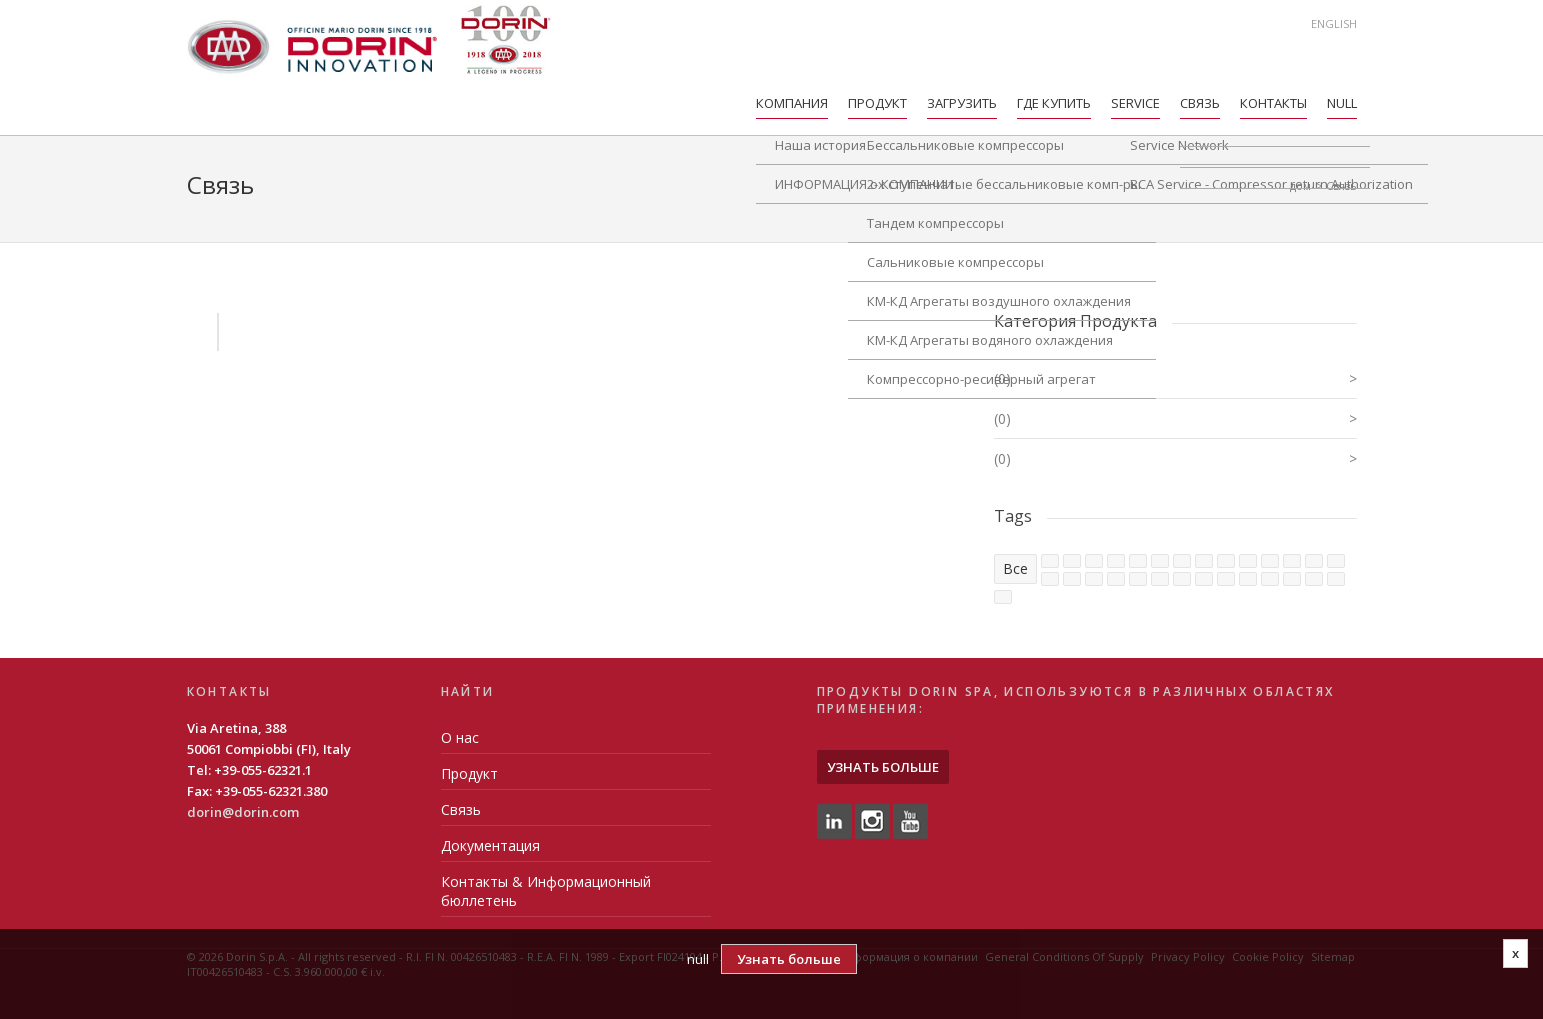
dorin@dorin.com (243, 812)
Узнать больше (883, 767)
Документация (490, 845)
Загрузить (962, 103)
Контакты (1273, 103)
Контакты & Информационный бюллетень (546, 891)
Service (1135, 103)
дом (1300, 185)
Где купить (1054, 103)
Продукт (877, 103)
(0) (1175, 378)
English (1334, 23)
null (1342, 103)
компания (792, 103)
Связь (1200, 103)
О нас (460, 737)
